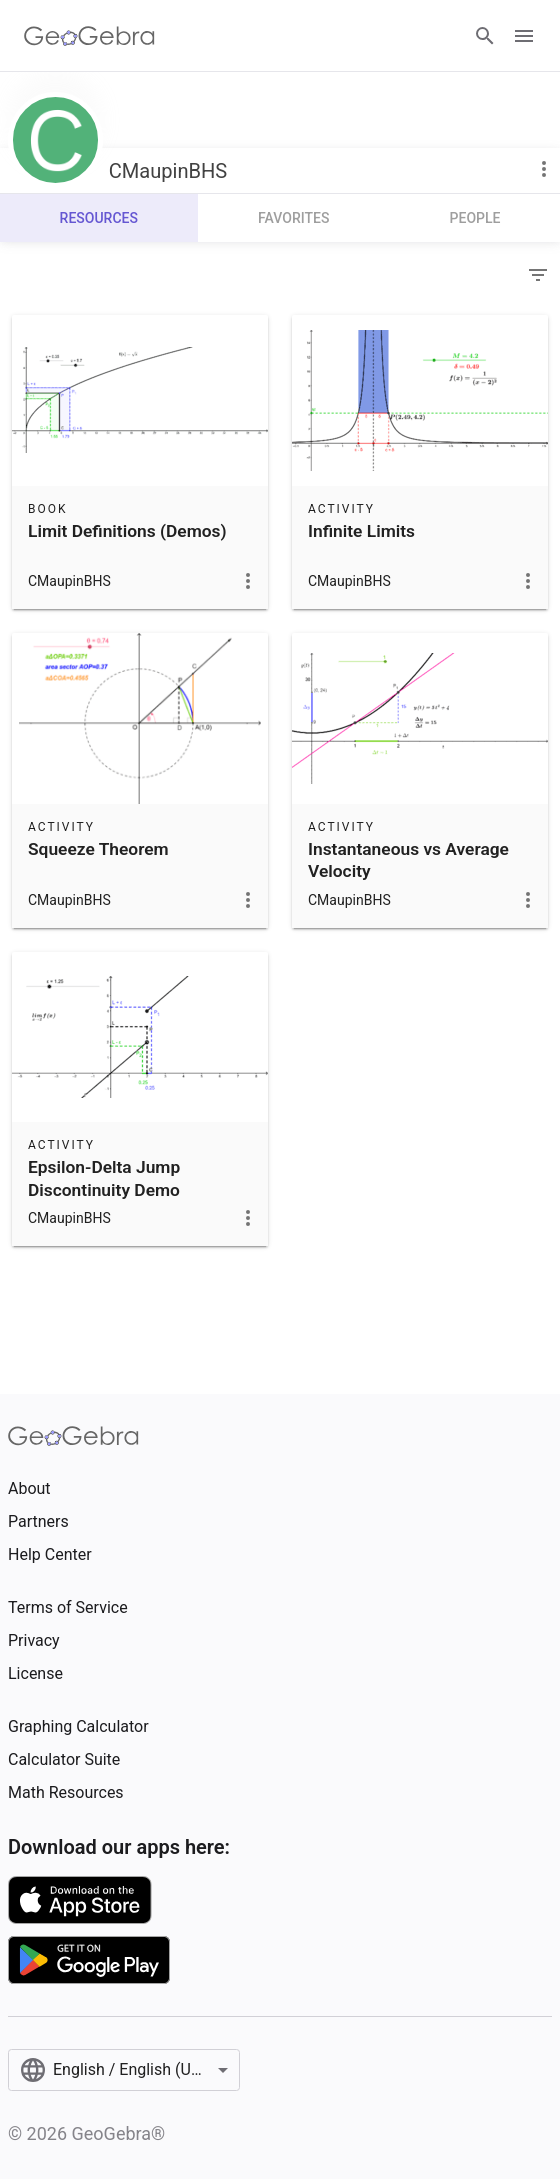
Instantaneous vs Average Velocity (408, 860)
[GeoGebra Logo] (89, 36)
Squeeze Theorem (98, 849)
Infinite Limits (361, 531)
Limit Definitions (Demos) (127, 531)
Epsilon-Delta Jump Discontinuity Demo (104, 1178)
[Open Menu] (524, 36)
